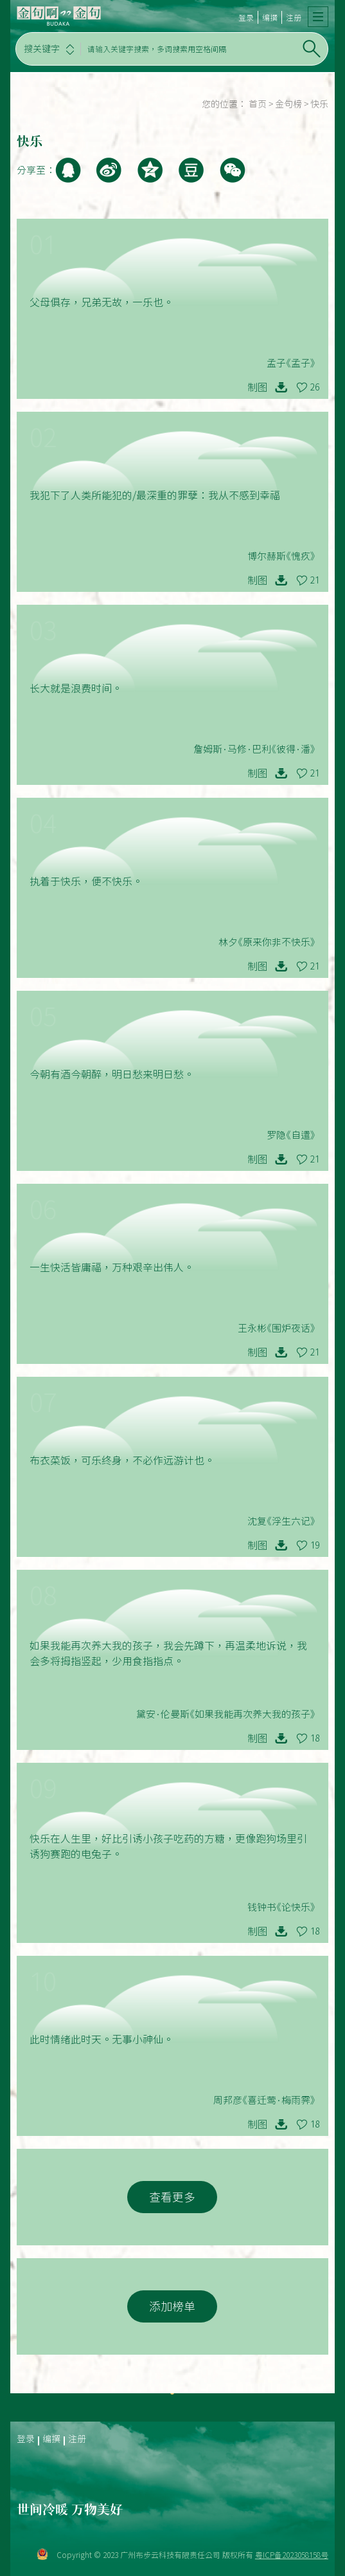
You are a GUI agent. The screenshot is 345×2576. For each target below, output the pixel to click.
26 (314, 387)
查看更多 (172, 2197)
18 (314, 1738)
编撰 (270, 17)
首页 (258, 104)
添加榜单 (172, 2306)
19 (314, 1545)
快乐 (319, 104)
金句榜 (288, 104)
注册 (293, 17)
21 (314, 580)
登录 (246, 17)
